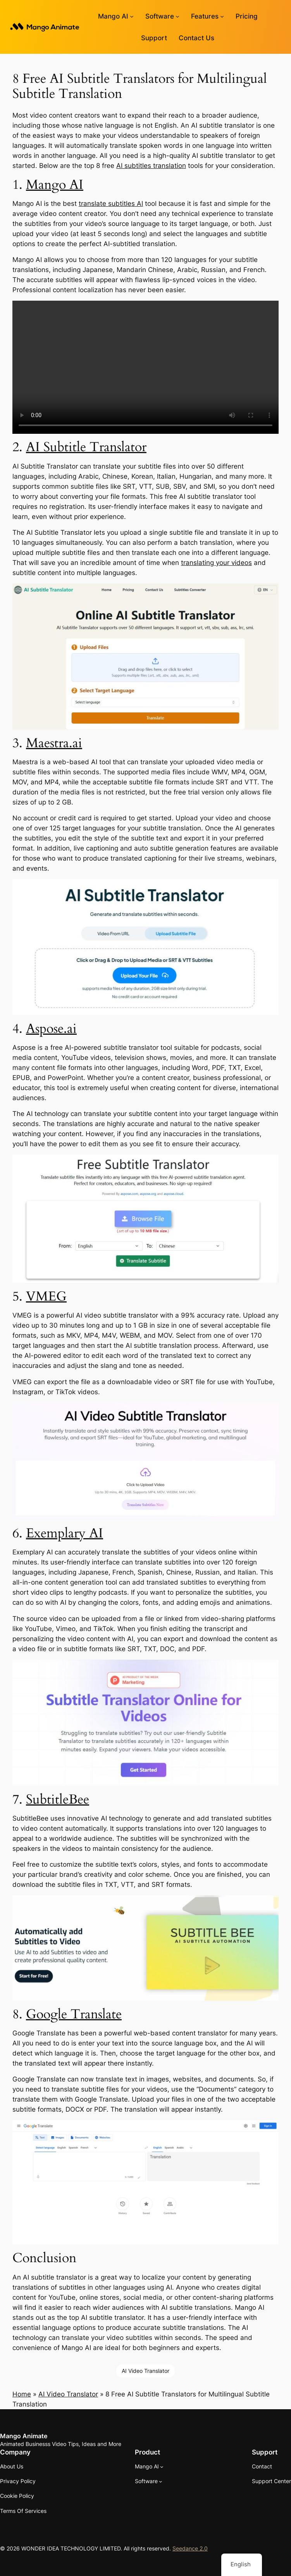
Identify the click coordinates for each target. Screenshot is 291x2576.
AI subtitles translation (151, 165)
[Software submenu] (177, 16)
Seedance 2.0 (190, 2548)
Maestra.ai (54, 743)
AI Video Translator (145, 2370)
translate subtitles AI (111, 203)
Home (21, 2394)
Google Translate (74, 2014)
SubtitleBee (57, 1799)
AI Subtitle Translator (86, 447)
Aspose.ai (51, 1028)
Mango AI (54, 184)
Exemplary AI (64, 1533)
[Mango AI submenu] (132, 16)
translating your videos (216, 563)
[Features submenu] (222, 16)
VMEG (46, 1296)
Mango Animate (23, 2436)
